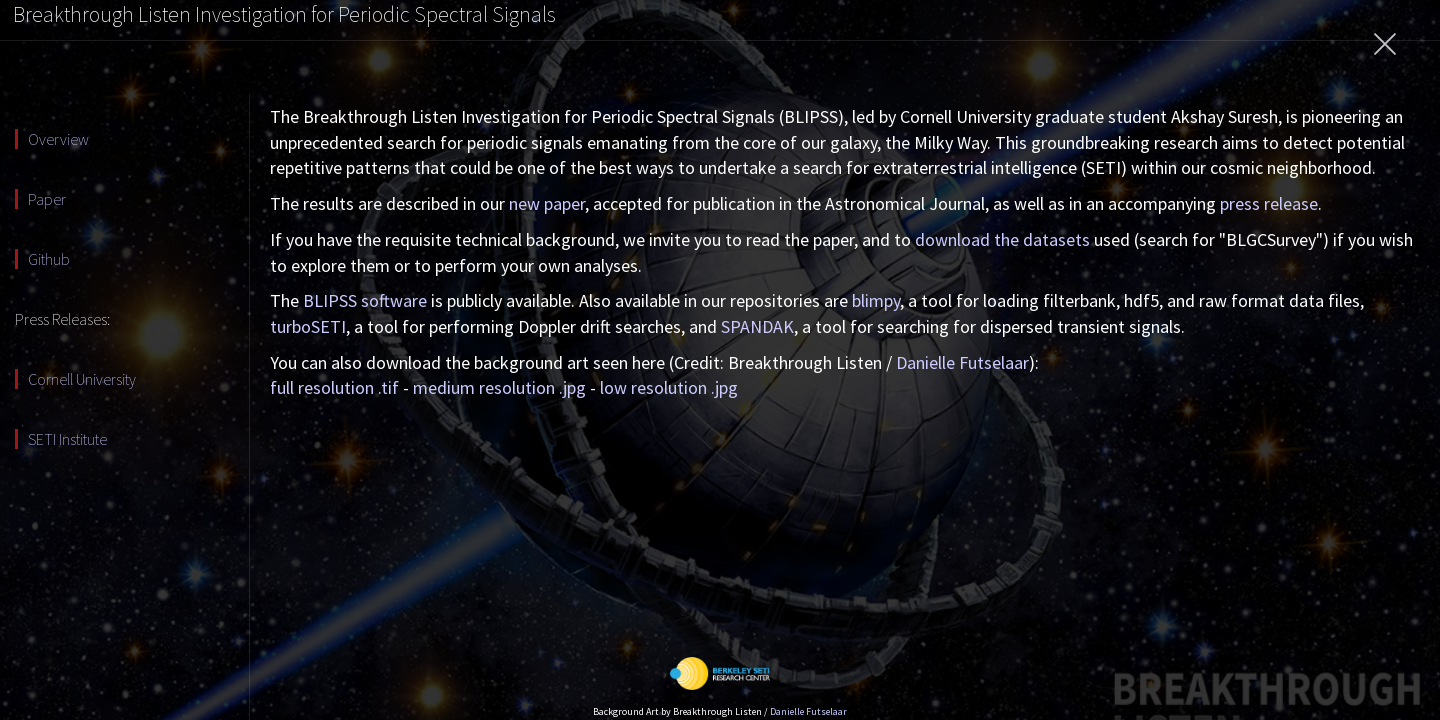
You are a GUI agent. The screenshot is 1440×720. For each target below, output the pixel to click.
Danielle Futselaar (962, 362)
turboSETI (308, 326)
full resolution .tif (334, 387)
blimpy (876, 300)
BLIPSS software (365, 300)
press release (1269, 203)
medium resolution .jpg (499, 387)
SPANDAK (757, 326)
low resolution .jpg (669, 387)
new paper (547, 203)
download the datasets (1002, 239)
